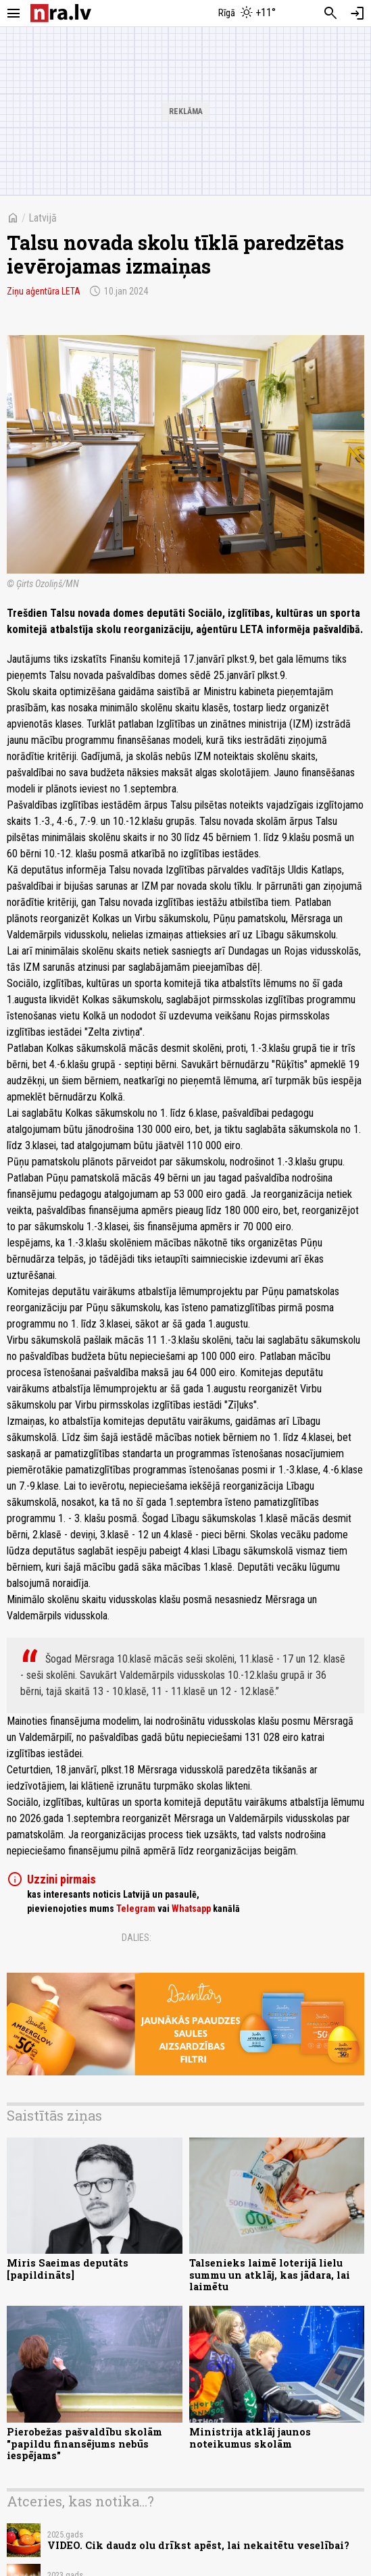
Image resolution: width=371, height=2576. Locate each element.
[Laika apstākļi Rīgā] (247, 13)
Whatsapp (191, 1908)
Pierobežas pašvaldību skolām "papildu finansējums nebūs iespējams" (84, 2443)
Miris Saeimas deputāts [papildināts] (67, 2268)
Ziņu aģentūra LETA (43, 291)
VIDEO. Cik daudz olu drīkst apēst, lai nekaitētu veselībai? (198, 2545)
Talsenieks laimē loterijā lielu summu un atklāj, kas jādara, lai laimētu (269, 2274)
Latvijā (42, 217)
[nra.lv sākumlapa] (60, 13)
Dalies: (136, 1937)
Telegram (135, 1908)
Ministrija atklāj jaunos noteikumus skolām (250, 2437)
